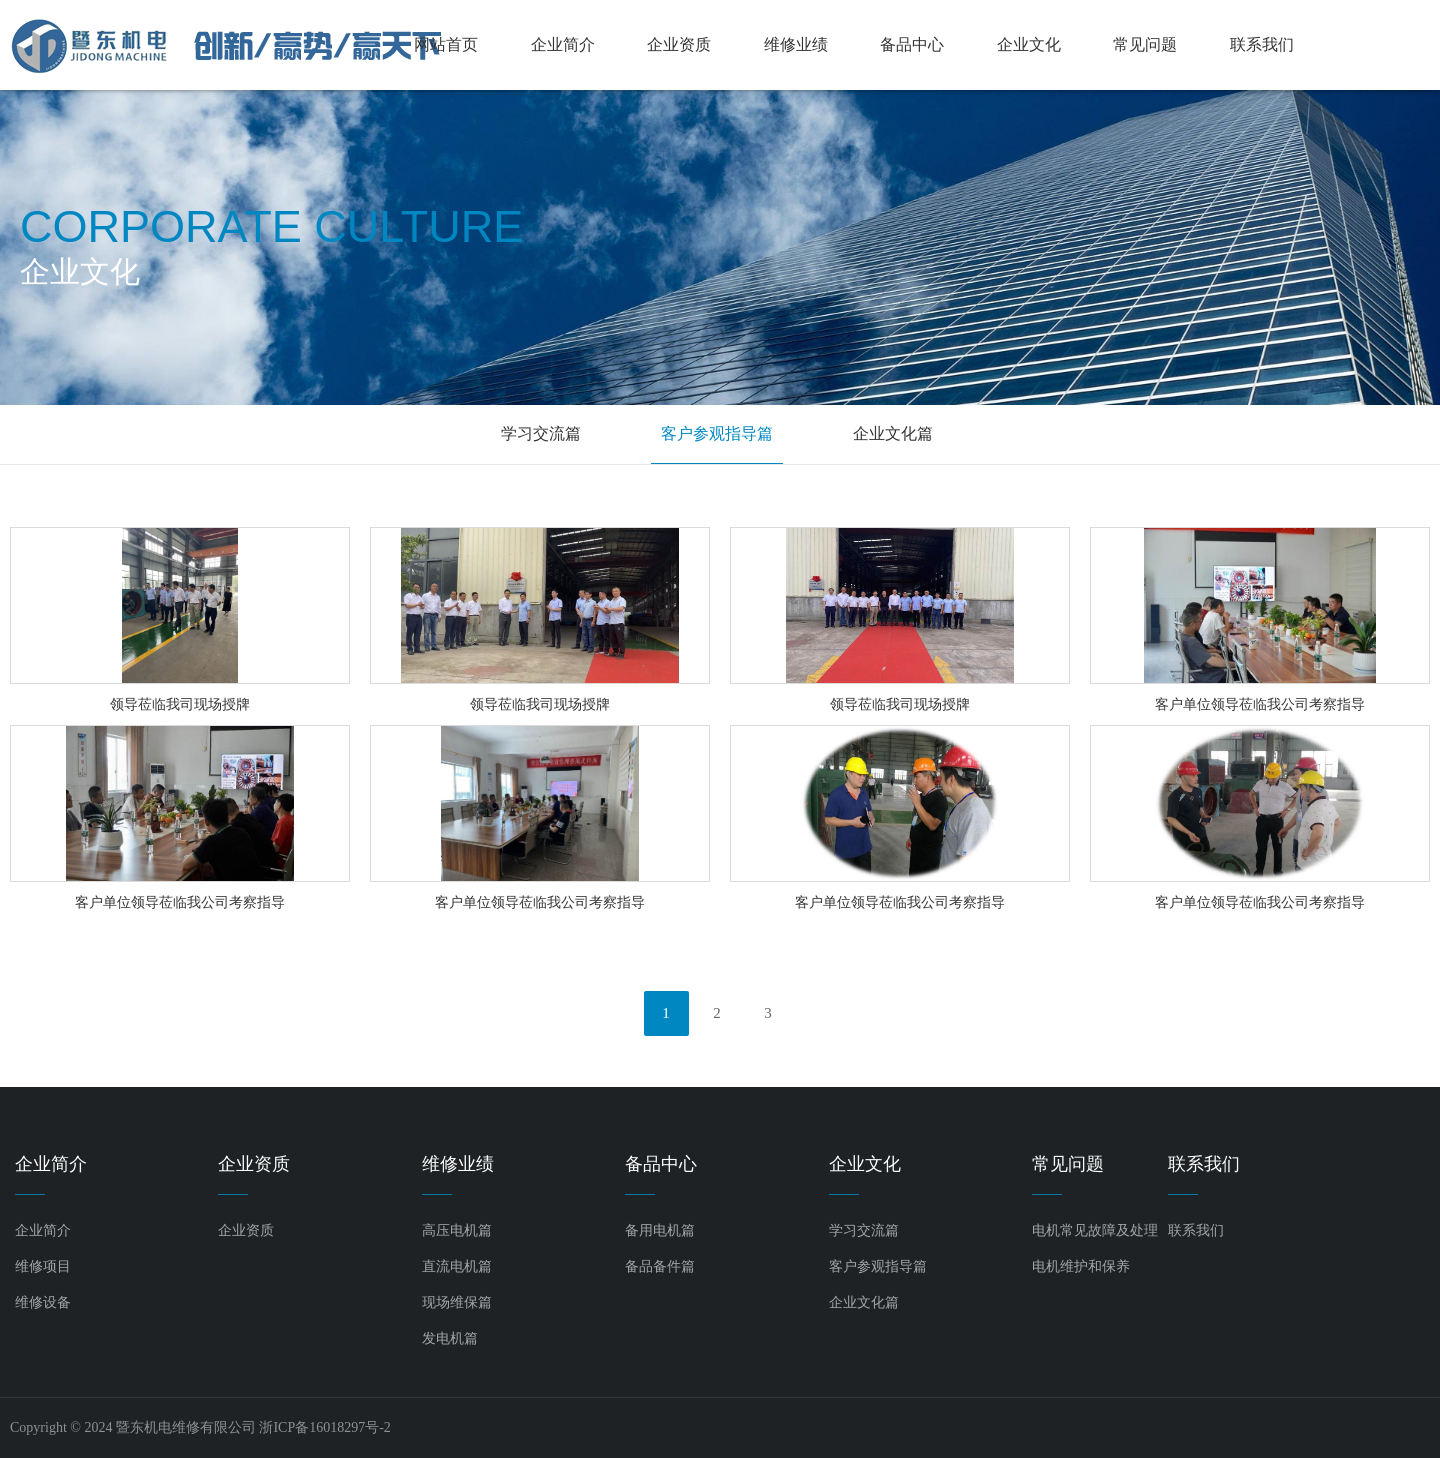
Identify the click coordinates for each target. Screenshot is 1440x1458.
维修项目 (43, 1266)
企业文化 (1029, 44)
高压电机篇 (457, 1230)
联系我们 (1262, 44)
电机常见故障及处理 (1095, 1230)
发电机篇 (450, 1338)
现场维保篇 (457, 1302)
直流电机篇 (457, 1266)
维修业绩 (796, 44)
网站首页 (446, 44)
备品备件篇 (660, 1266)
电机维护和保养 (1081, 1266)
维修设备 (43, 1302)
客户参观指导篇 (717, 433)
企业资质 (679, 44)
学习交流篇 (541, 433)
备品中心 (912, 44)
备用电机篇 (660, 1230)
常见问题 (1145, 44)
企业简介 (563, 44)
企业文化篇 (893, 433)
